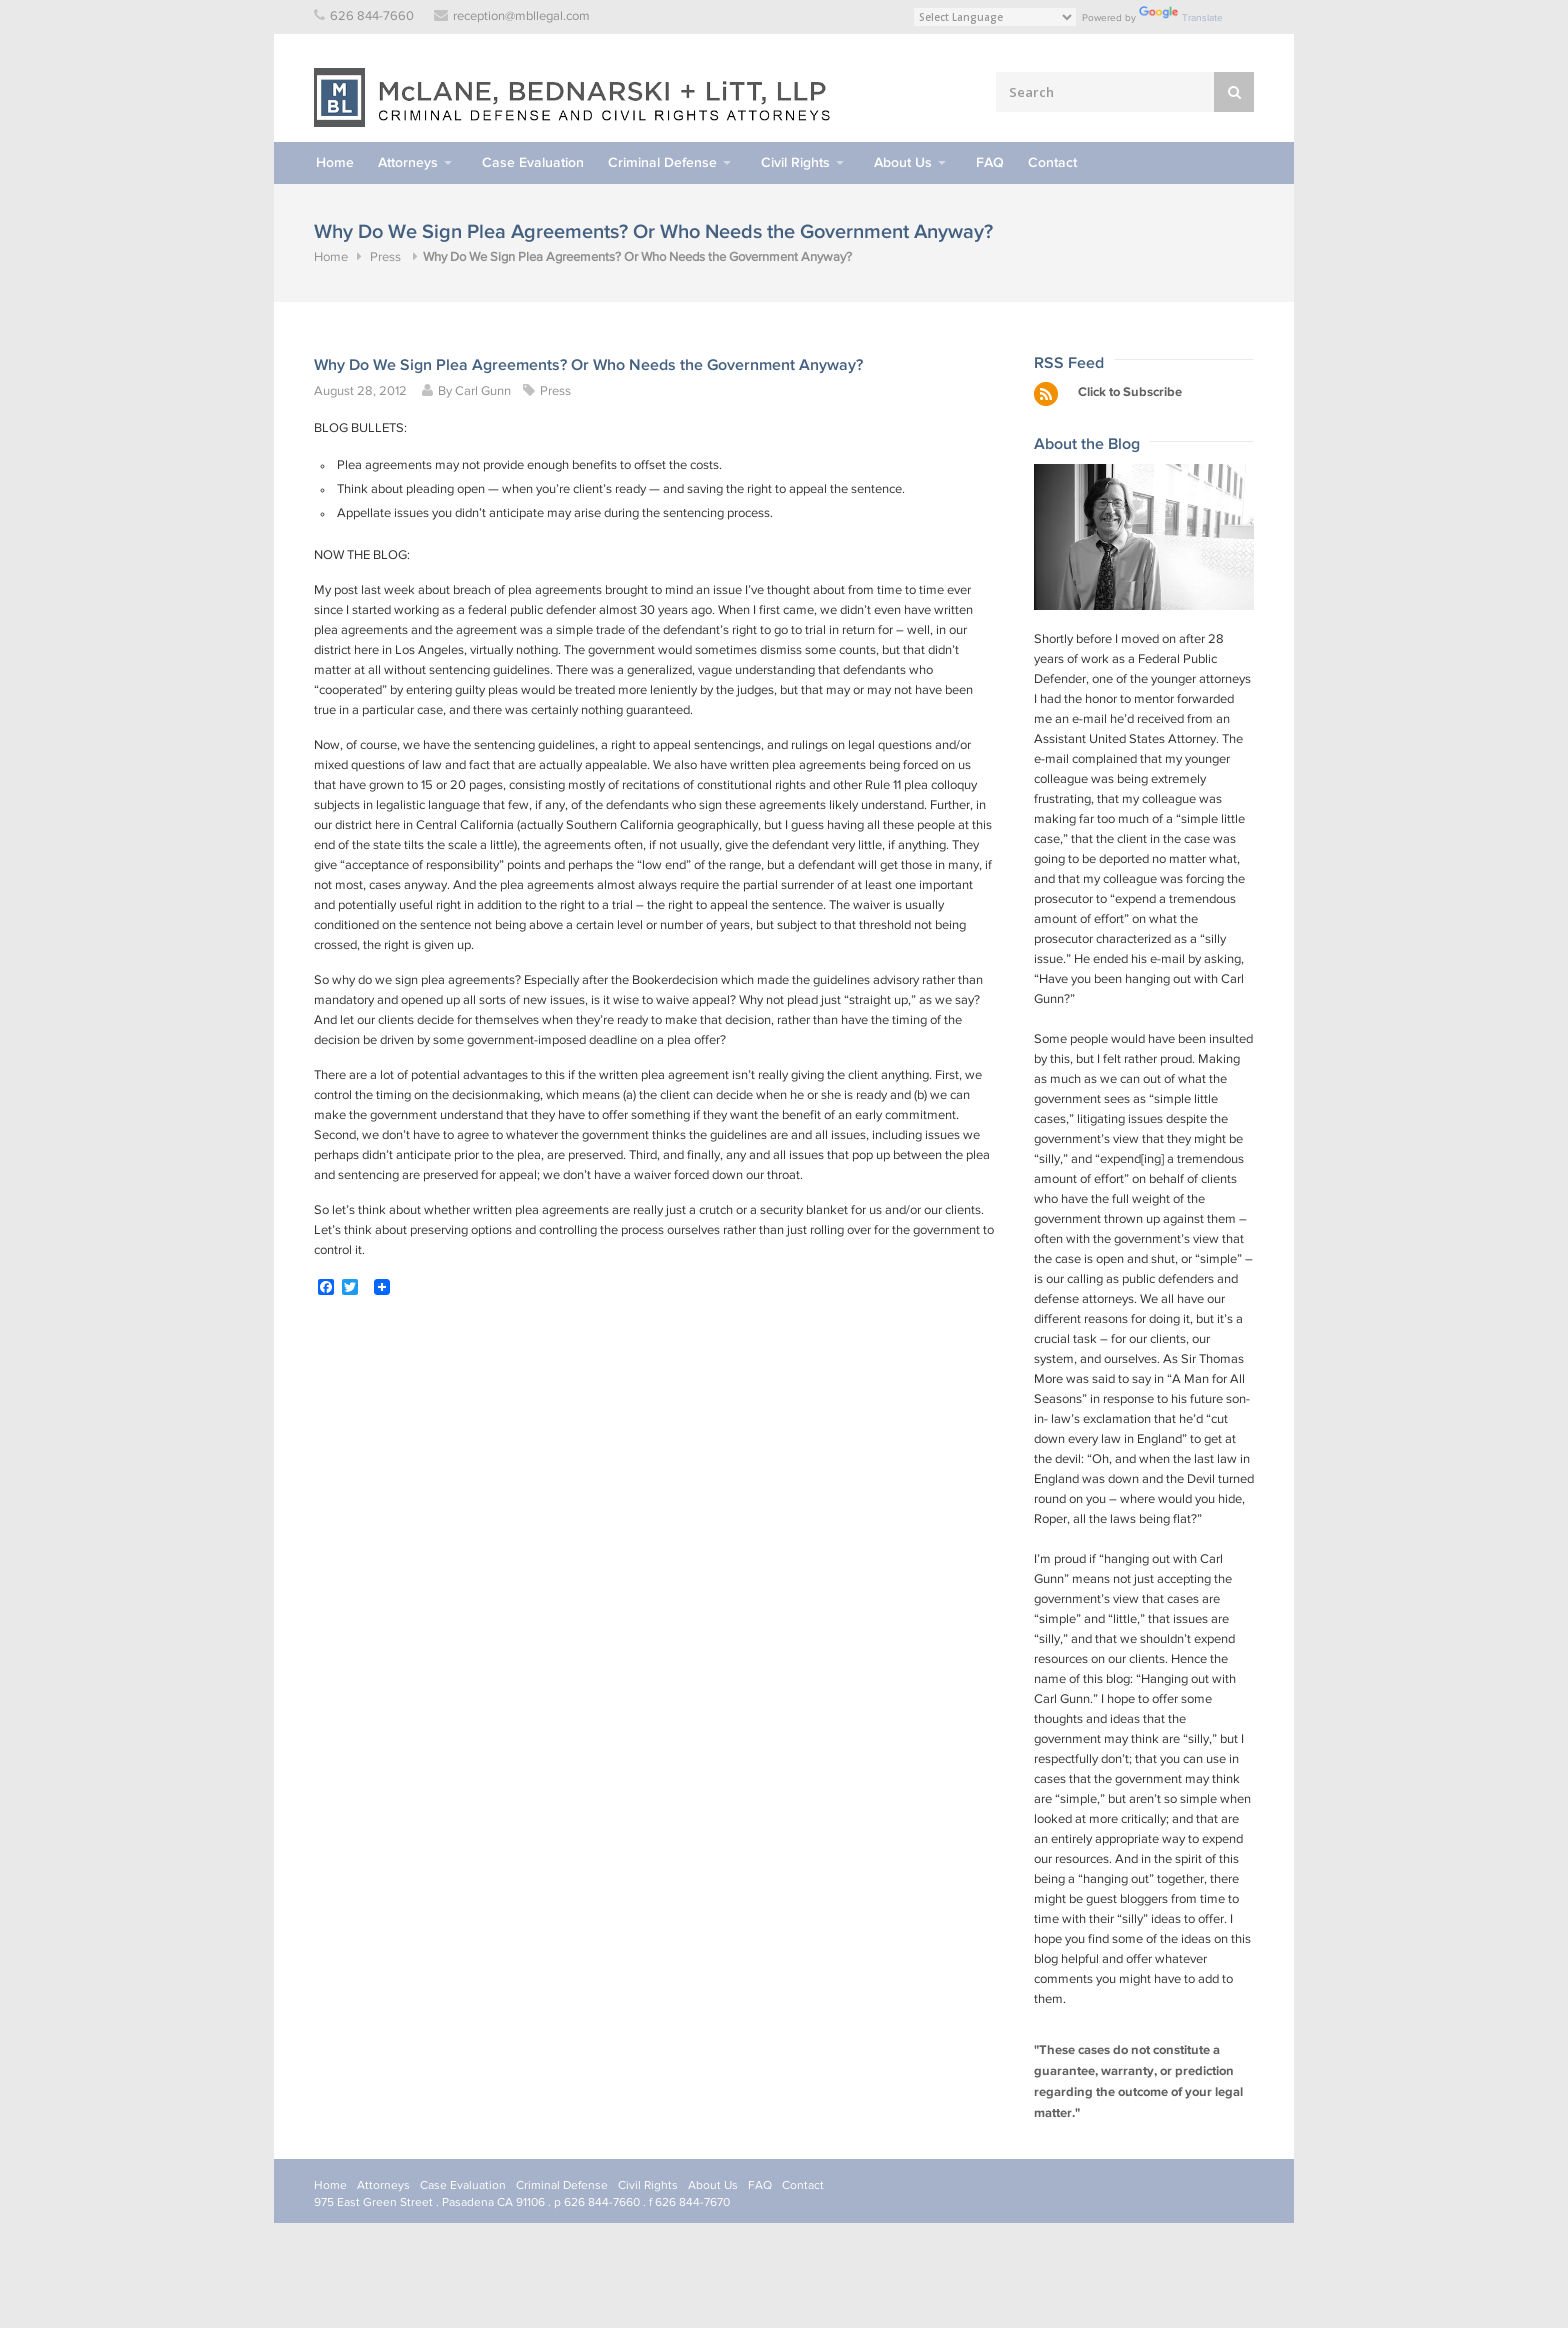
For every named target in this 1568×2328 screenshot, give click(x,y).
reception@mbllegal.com (521, 16)
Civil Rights (795, 162)
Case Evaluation (533, 162)
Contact (1052, 162)
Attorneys (408, 162)
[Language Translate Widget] (995, 17)
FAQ (990, 162)
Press (385, 257)
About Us (903, 162)
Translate (1181, 17)
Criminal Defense (662, 162)
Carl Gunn (483, 391)
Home (335, 162)
